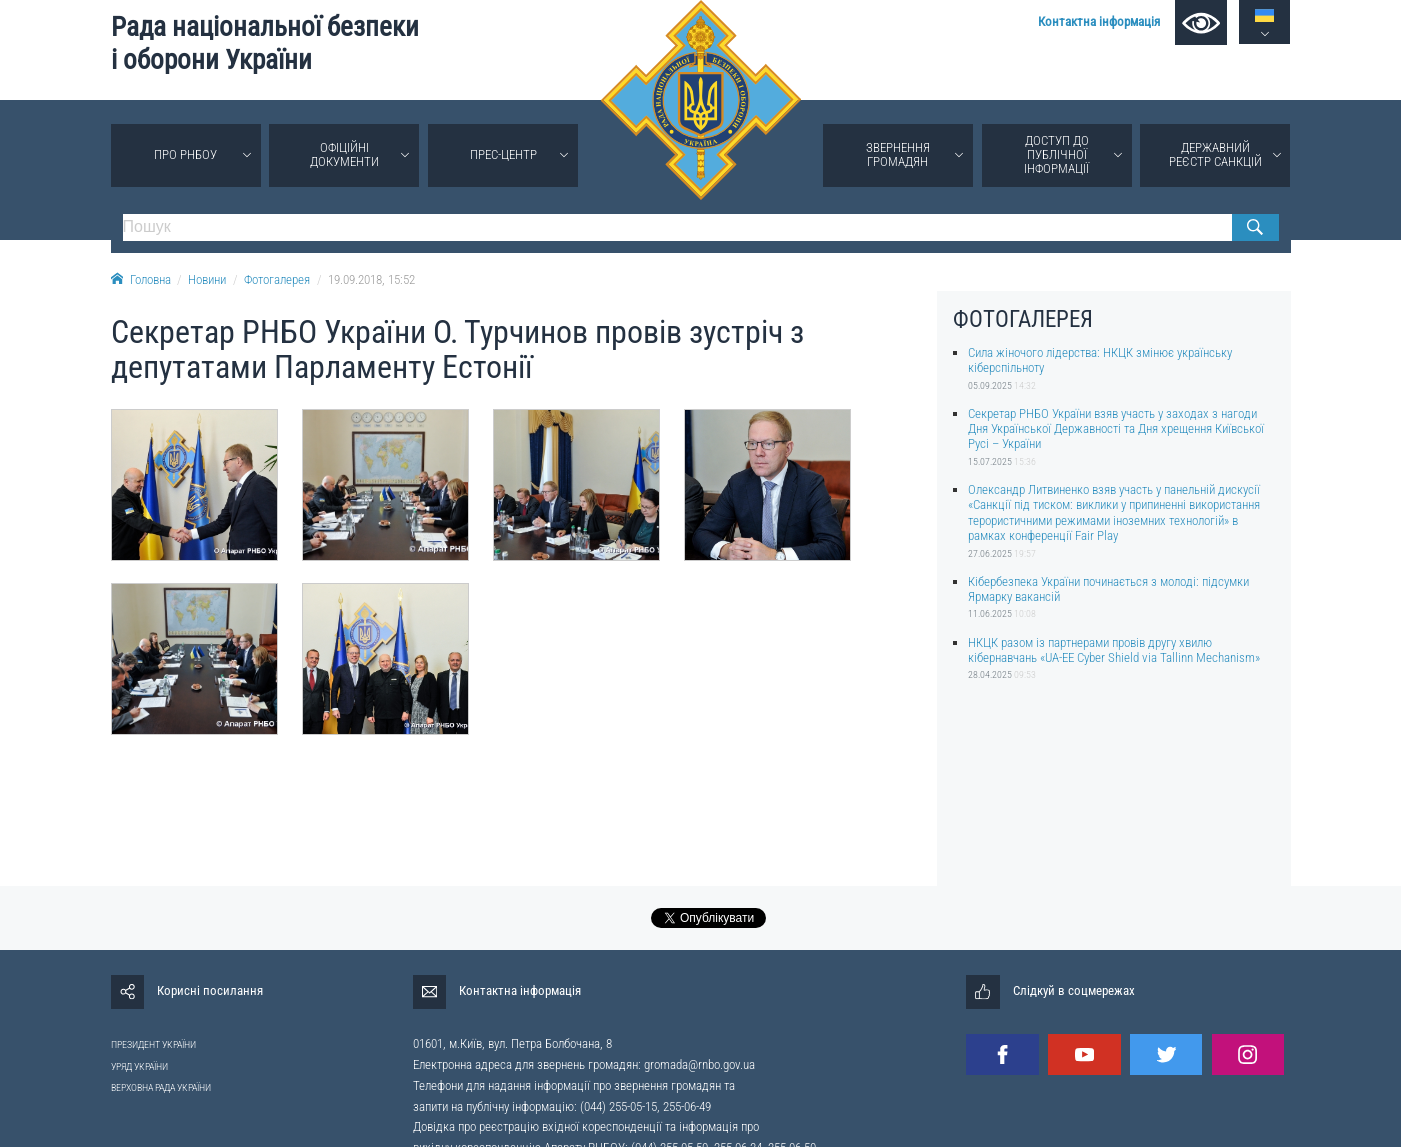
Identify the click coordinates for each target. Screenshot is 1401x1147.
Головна (141, 279)
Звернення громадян (898, 154)
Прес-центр (503, 154)
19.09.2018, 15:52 (371, 279)
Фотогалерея (277, 279)
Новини (207, 279)
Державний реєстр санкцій (1215, 154)
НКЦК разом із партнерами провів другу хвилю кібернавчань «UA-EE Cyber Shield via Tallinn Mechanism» (1114, 650)
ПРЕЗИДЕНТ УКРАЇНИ (153, 1044)
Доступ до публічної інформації (1056, 154)
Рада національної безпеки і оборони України (265, 43)
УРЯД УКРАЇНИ (139, 1066)
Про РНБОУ (185, 154)
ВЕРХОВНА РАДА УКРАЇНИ (161, 1087)
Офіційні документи (344, 154)
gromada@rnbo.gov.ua (699, 1064)
